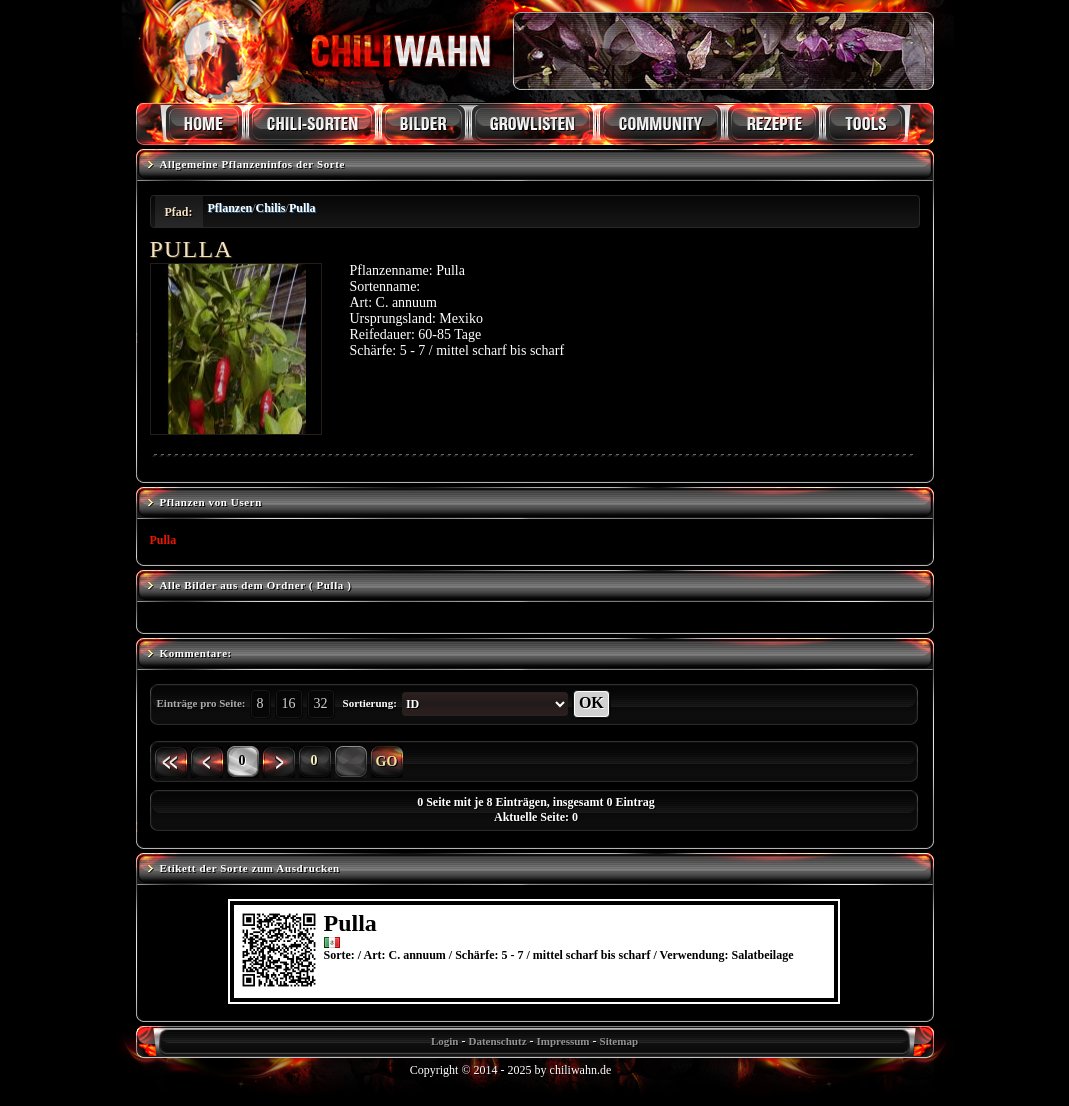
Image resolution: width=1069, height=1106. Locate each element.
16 (289, 703)
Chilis (271, 208)
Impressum (563, 1041)
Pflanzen (230, 208)
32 (321, 703)
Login (445, 1041)
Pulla (302, 208)
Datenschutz (497, 1041)
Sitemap (619, 1041)
